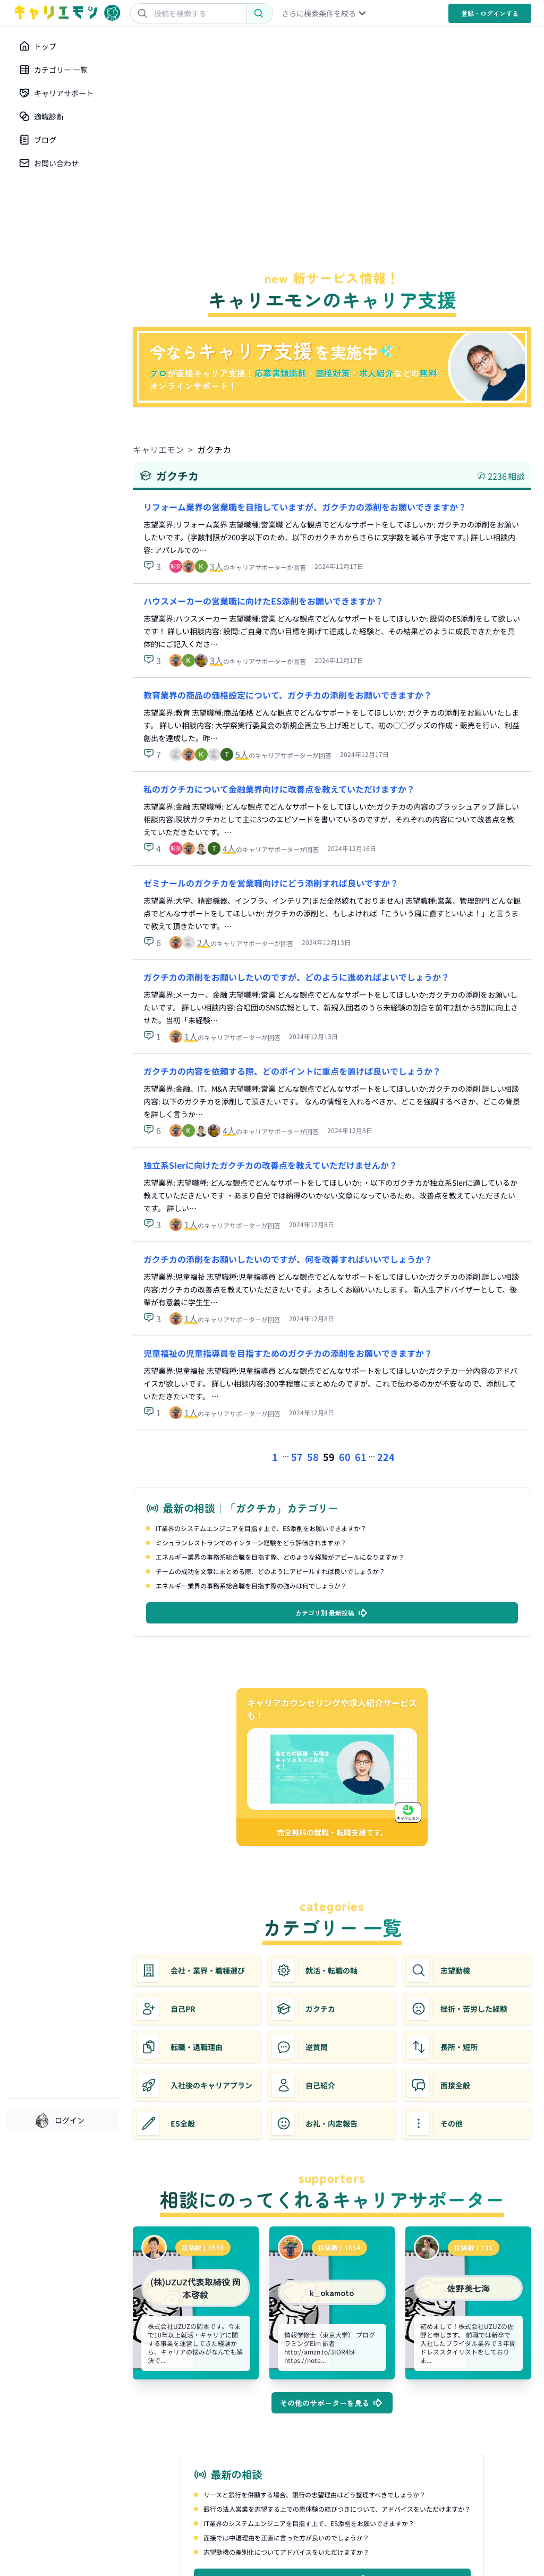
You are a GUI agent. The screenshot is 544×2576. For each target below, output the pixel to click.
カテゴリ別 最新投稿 (332, 1612)
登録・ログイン (489, 13)
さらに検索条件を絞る (325, 13)
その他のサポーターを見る (332, 2402)
